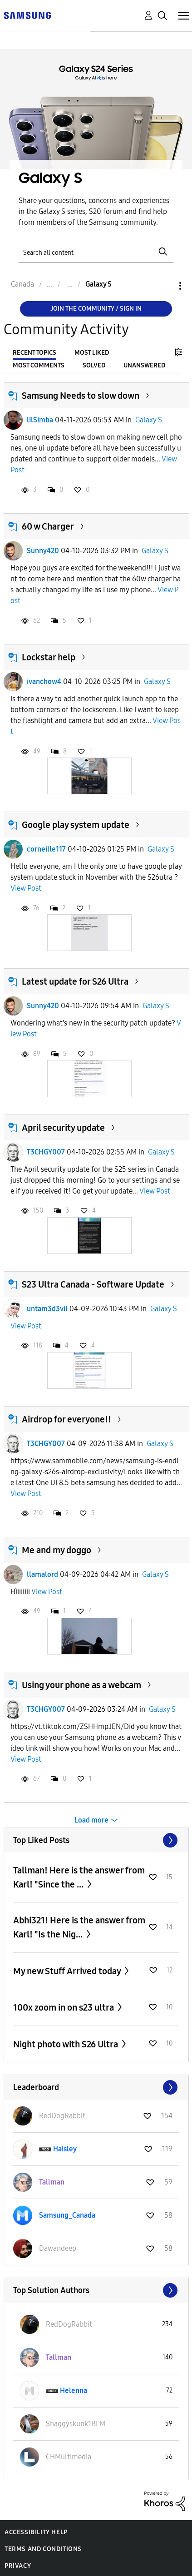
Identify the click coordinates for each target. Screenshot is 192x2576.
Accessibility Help (36, 2532)
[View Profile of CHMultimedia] (68, 2456)
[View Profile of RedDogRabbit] (62, 2115)
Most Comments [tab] (38, 365)
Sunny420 (43, 550)
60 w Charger (48, 526)
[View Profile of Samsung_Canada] (67, 2215)
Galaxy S (148, 420)
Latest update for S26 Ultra (75, 981)
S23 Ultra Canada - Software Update (93, 1284)
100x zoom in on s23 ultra (64, 2007)
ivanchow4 (44, 681)
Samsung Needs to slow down (80, 395)
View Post (25, 888)
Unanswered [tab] (144, 365)
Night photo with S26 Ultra (66, 2044)
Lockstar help (48, 657)
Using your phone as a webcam (81, 1684)
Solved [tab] (94, 365)
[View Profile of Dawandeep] (57, 2248)
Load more (91, 1820)
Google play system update (75, 824)
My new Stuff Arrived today (68, 1971)
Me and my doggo (56, 1550)
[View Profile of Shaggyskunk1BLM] (75, 2423)
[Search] (96, 252)
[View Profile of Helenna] (73, 2390)
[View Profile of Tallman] (51, 2182)
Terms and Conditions (43, 2549)
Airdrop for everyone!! (66, 1419)
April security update (63, 1127)
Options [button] (164, 286)
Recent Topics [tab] (34, 353)
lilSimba (40, 420)
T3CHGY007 (46, 1152)
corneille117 (46, 849)
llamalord (42, 1574)
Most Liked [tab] (91, 353)
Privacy (18, 2566)
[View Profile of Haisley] (65, 2149)
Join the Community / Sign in (96, 308)
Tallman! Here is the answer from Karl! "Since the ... (79, 1877)
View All (96, 1840)
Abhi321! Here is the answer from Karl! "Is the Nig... (79, 1927)
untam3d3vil (47, 1308)
